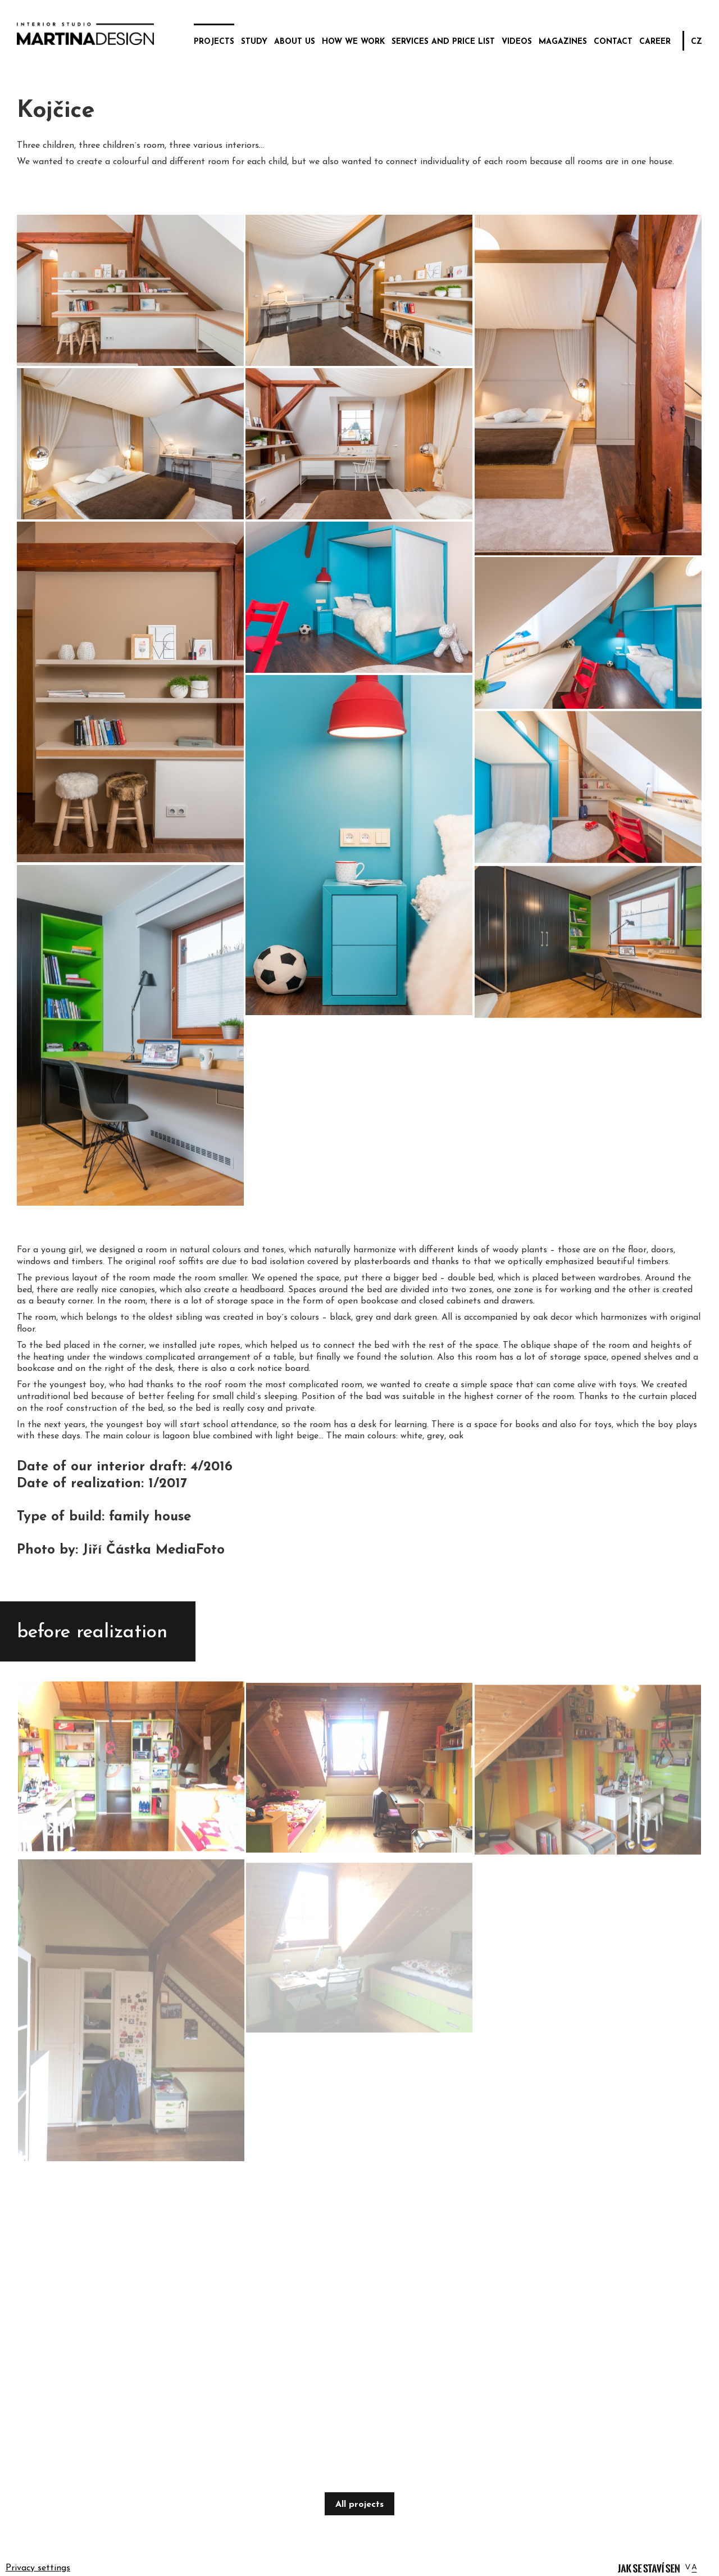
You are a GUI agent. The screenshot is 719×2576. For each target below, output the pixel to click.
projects (214, 42)
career (655, 42)
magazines (563, 42)
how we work (353, 42)
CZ (696, 42)
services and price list (443, 42)
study (254, 42)
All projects (359, 2504)
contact (613, 42)
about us (294, 42)
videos (517, 42)
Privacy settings (38, 2568)
